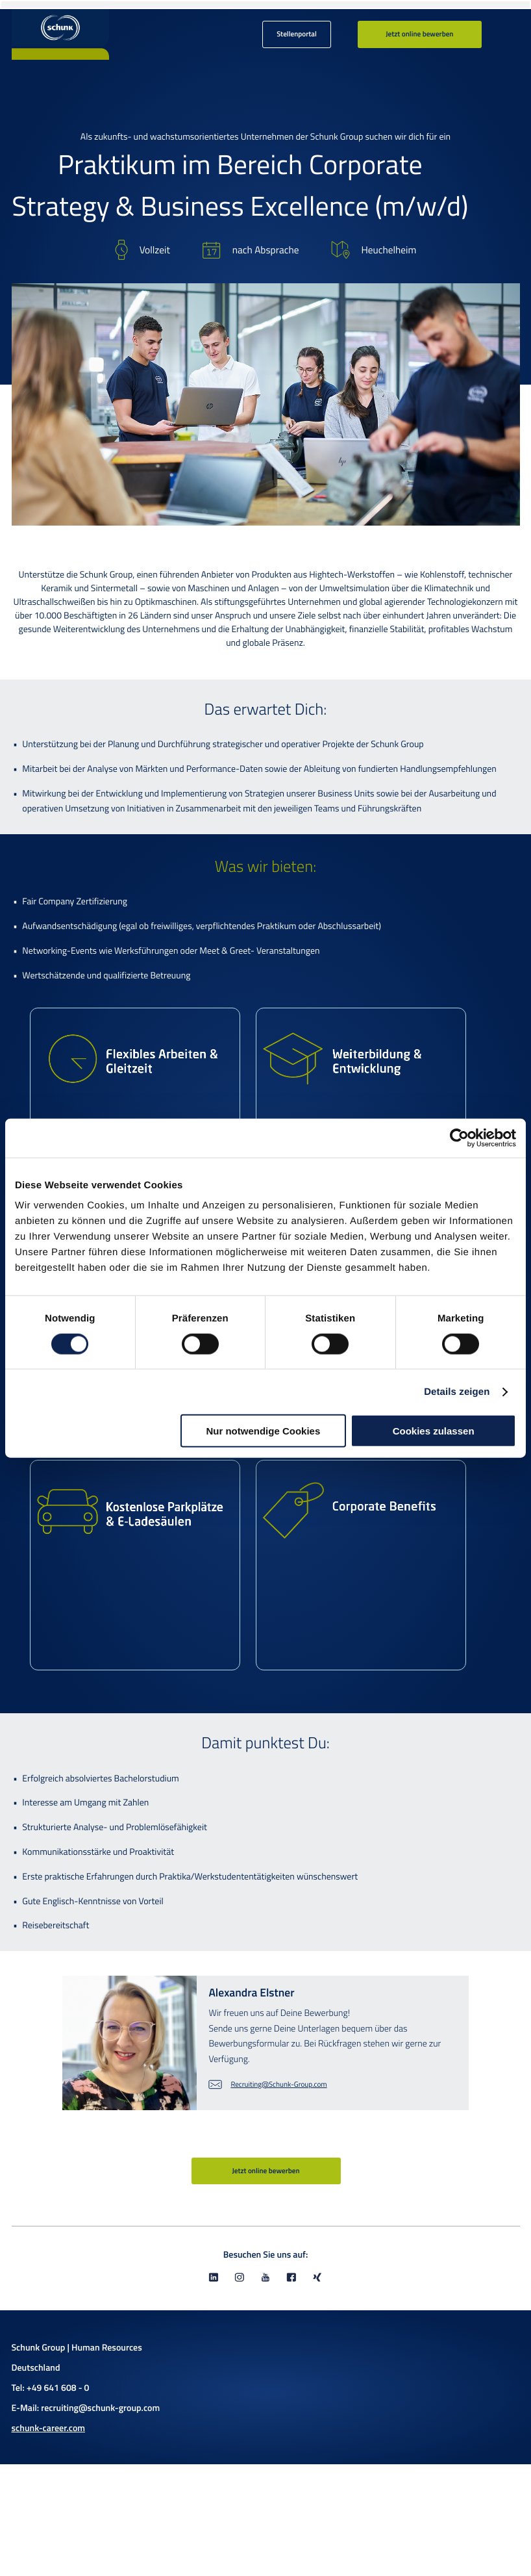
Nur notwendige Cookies (263, 1430)
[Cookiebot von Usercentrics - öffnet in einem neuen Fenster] (459, 1137)
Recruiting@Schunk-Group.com (278, 2084)
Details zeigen (456, 1391)
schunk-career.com (49, 2428)
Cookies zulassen (434, 1430)
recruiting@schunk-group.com (100, 2408)
